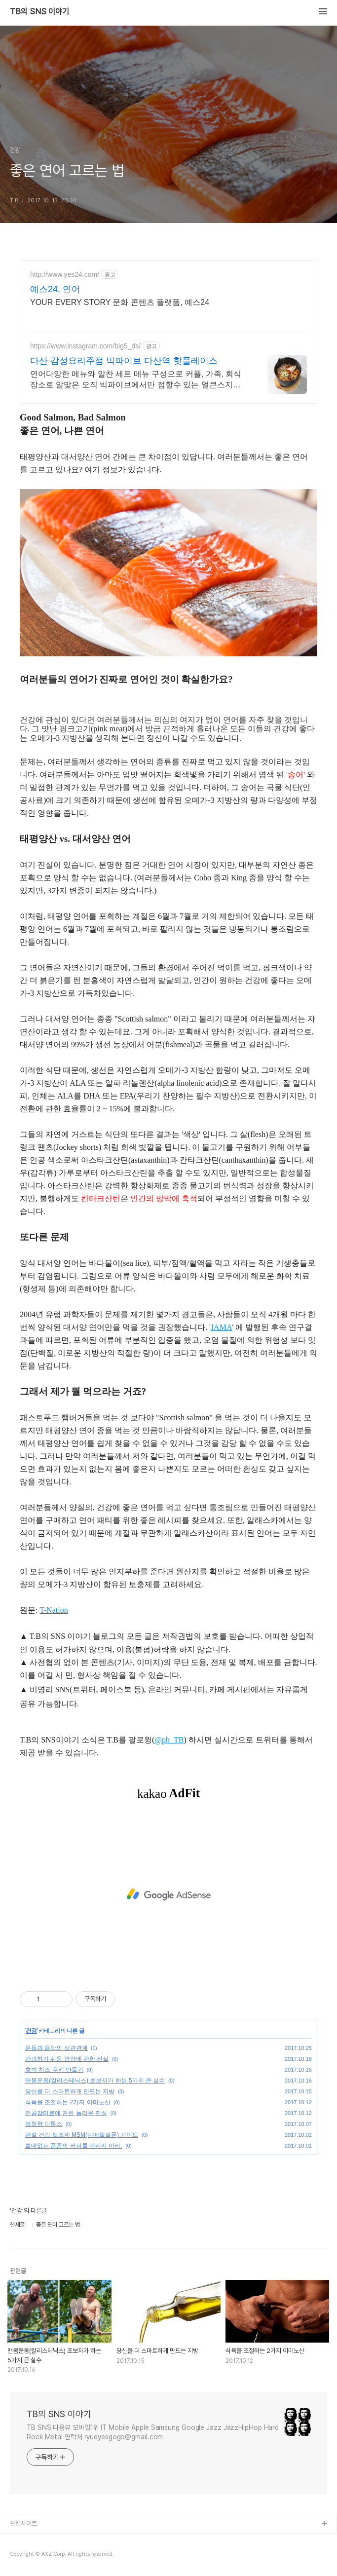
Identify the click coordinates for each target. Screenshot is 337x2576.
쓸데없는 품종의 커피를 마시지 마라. (73, 2145)
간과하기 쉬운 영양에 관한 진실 (67, 2058)
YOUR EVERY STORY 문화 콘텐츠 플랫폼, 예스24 (119, 302)
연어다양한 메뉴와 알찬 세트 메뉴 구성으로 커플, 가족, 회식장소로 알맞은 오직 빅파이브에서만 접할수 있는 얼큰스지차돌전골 (135, 380)
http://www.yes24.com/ (64, 274)
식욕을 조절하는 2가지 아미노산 (68, 2102)
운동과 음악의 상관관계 (56, 2048)
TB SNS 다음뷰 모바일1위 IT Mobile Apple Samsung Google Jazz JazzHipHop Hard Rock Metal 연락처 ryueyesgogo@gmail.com (153, 2432)
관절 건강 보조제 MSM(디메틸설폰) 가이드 (81, 2134)
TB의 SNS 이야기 (39, 11)
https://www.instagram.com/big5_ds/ (85, 346)
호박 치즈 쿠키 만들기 (54, 2069)
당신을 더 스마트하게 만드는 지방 (69, 2091)
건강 (31, 2030)
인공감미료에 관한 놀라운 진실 (66, 2113)
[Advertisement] (168, 1894)
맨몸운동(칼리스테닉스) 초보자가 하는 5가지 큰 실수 (95, 2080)
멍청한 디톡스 (43, 2124)
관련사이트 (23, 2523)
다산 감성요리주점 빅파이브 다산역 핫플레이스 (124, 361)
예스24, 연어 (55, 289)
